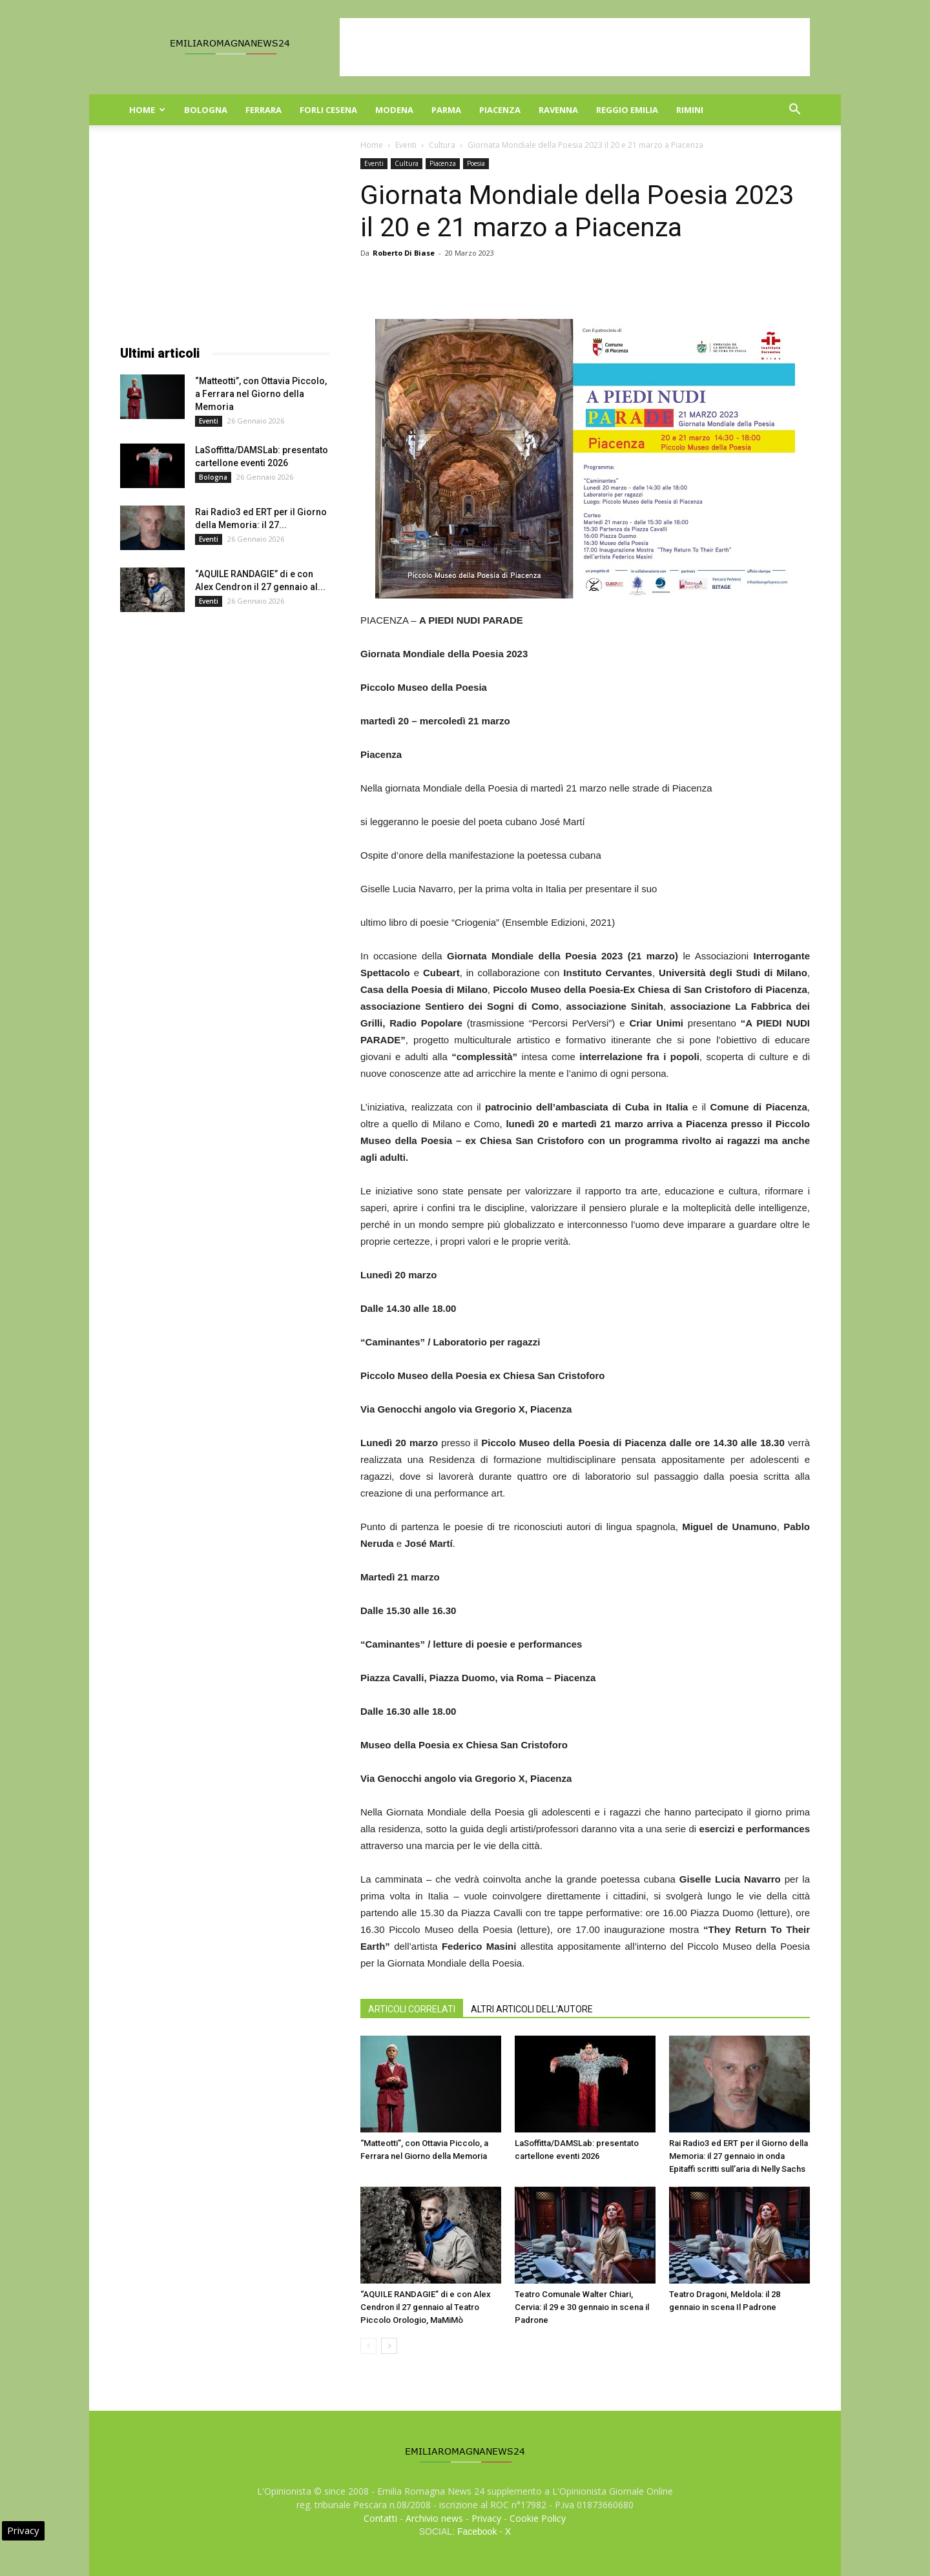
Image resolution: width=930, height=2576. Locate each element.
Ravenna (558, 110)
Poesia (476, 163)
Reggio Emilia (627, 110)
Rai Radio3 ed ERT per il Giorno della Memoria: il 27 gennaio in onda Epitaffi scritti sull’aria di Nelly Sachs (738, 2156)
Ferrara (263, 110)
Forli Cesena (328, 110)
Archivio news (434, 2518)
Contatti (380, 2518)
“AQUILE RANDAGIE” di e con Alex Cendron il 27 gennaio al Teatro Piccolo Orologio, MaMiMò (425, 2307)
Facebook (477, 2531)
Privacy (486, 2518)
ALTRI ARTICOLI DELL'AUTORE (532, 2009)
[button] (794, 111)
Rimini (689, 110)
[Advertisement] (575, 47)
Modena (394, 110)
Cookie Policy (538, 2518)
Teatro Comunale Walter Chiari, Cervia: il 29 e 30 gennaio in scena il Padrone (582, 2307)
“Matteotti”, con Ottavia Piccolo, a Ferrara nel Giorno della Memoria (261, 394)
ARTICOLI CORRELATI (411, 2009)
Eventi (406, 144)
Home (147, 110)
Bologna (205, 110)
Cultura (442, 144)
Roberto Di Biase (404, 253)
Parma (446, 110)
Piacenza (500, 110)
